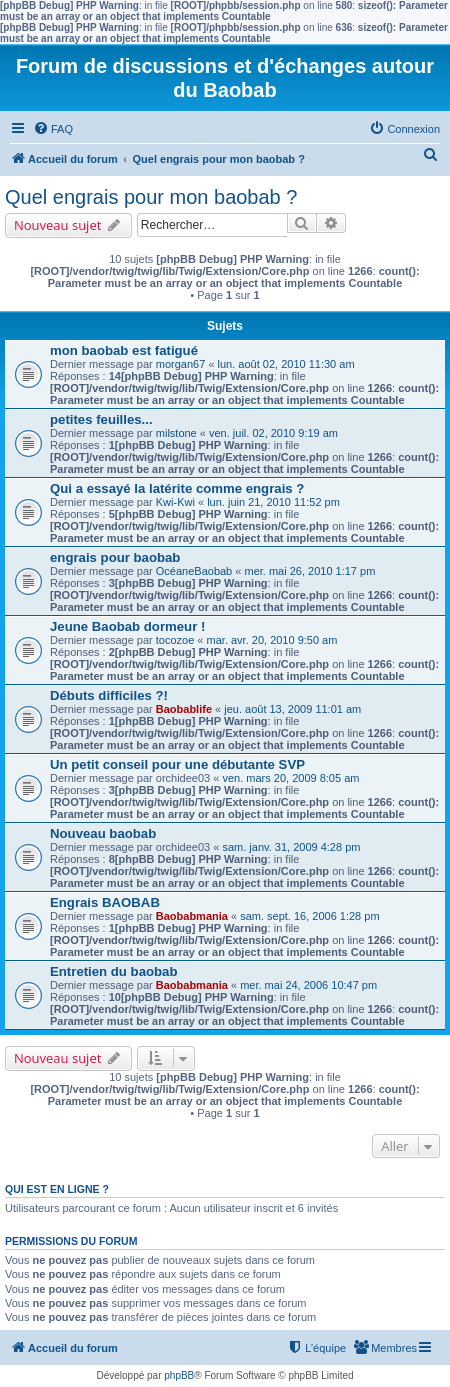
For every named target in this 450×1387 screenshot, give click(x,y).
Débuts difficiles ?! (109, 695)
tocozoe (175, 640)
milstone (176, 433)
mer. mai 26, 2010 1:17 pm (309, 571)
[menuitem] (53, 129)
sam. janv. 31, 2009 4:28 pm (291, 847)
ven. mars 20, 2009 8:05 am (290, 778)
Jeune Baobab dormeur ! (127, 626)
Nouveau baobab (103, 833)
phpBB (179, 1375)
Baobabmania (192, 916)
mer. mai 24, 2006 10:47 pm (308, 985)
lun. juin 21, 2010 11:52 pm (273, 502)
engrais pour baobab (115, 557)
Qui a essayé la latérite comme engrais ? (177, 488)
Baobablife (184, 709)
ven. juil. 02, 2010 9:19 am (273, 433)
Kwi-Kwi (175, 502)
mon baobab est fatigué (124, 350)
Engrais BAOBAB (105, 902)
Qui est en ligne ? (57, 1189)
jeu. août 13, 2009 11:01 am (292, 709)
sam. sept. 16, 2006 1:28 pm (309, 916)
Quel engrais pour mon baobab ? (151, 197)
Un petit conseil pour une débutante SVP (177, 764)
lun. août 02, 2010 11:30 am (286, 364)
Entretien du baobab (113, 971)
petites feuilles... (101, 419)
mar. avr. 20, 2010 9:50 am (272, 640)
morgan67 (181, 364)
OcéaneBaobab (194, 571)
